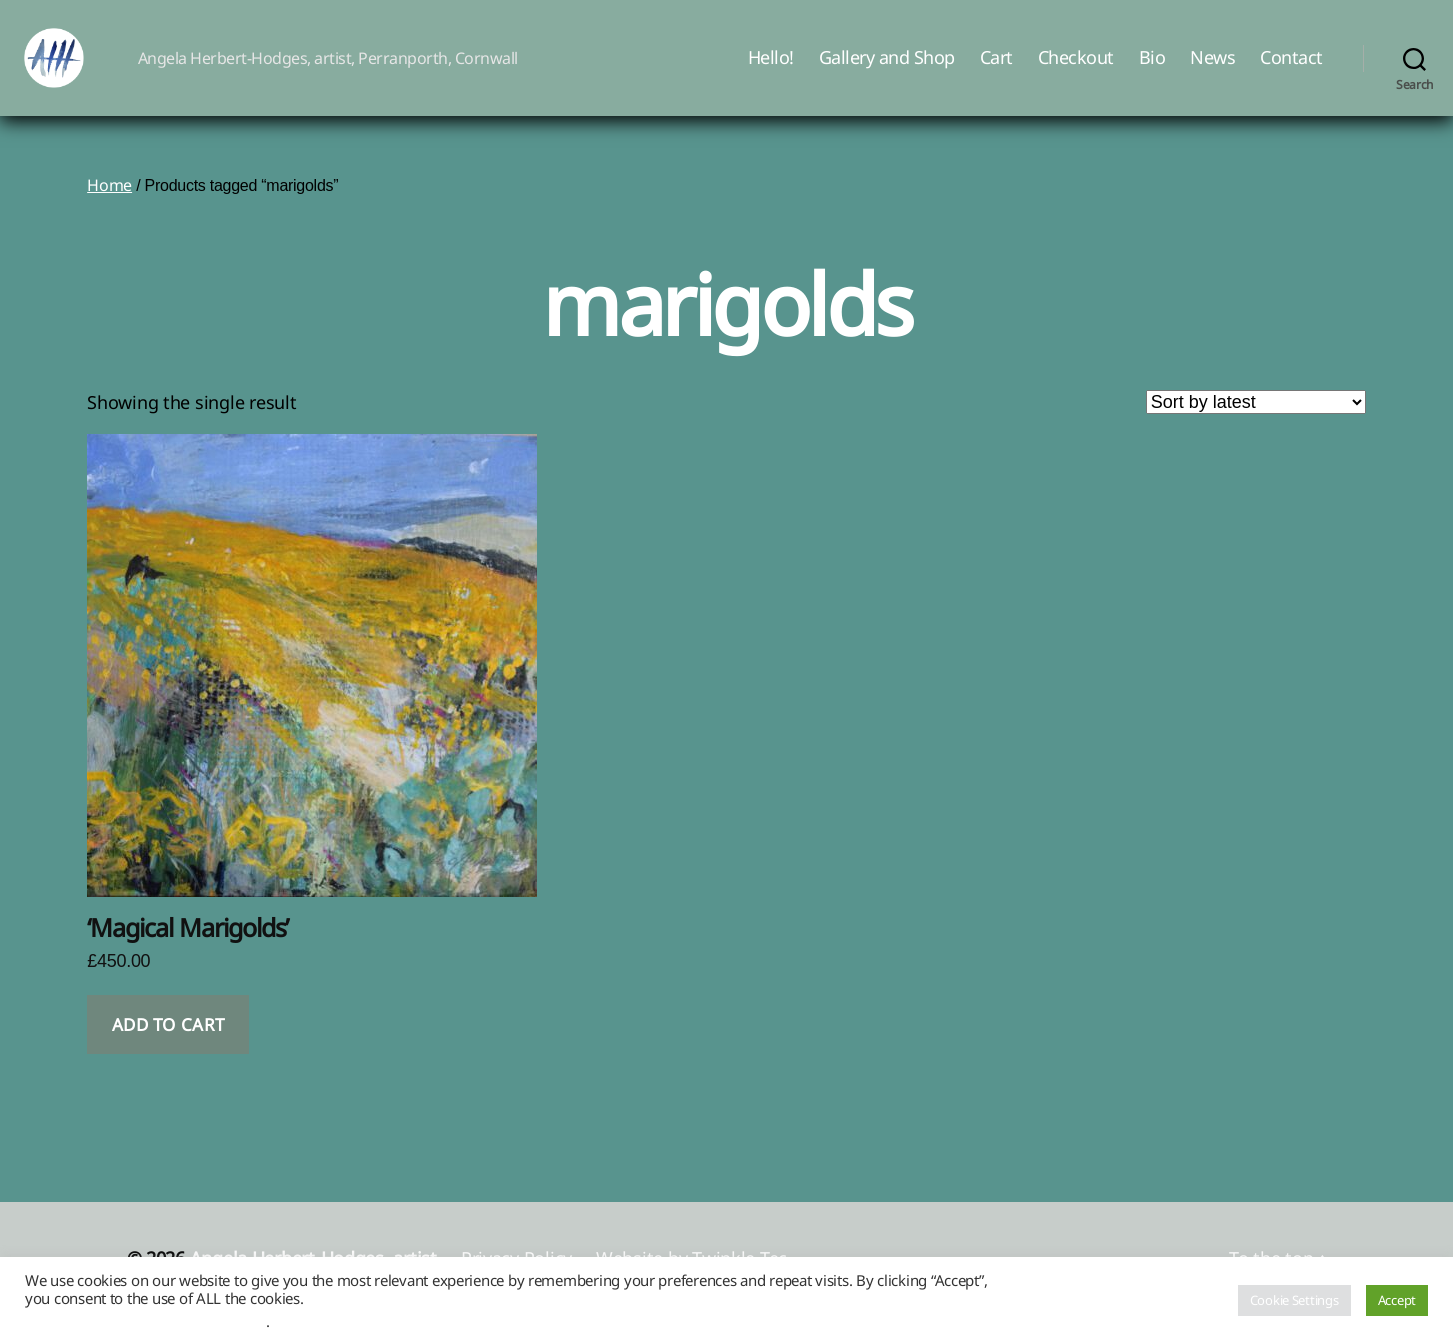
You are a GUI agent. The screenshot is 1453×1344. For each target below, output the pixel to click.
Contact (1291, 73)
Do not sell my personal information (145, 1321)
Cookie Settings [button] (1294, 1300)
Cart (996, 73)
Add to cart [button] (168, 1054)
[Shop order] (1256, 432)
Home (109, 215)
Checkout (1076, 73)
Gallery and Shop (887, 73)
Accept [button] (1397, 1300)
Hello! (771, 73)
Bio (1152, 73)
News (1212, 73)
